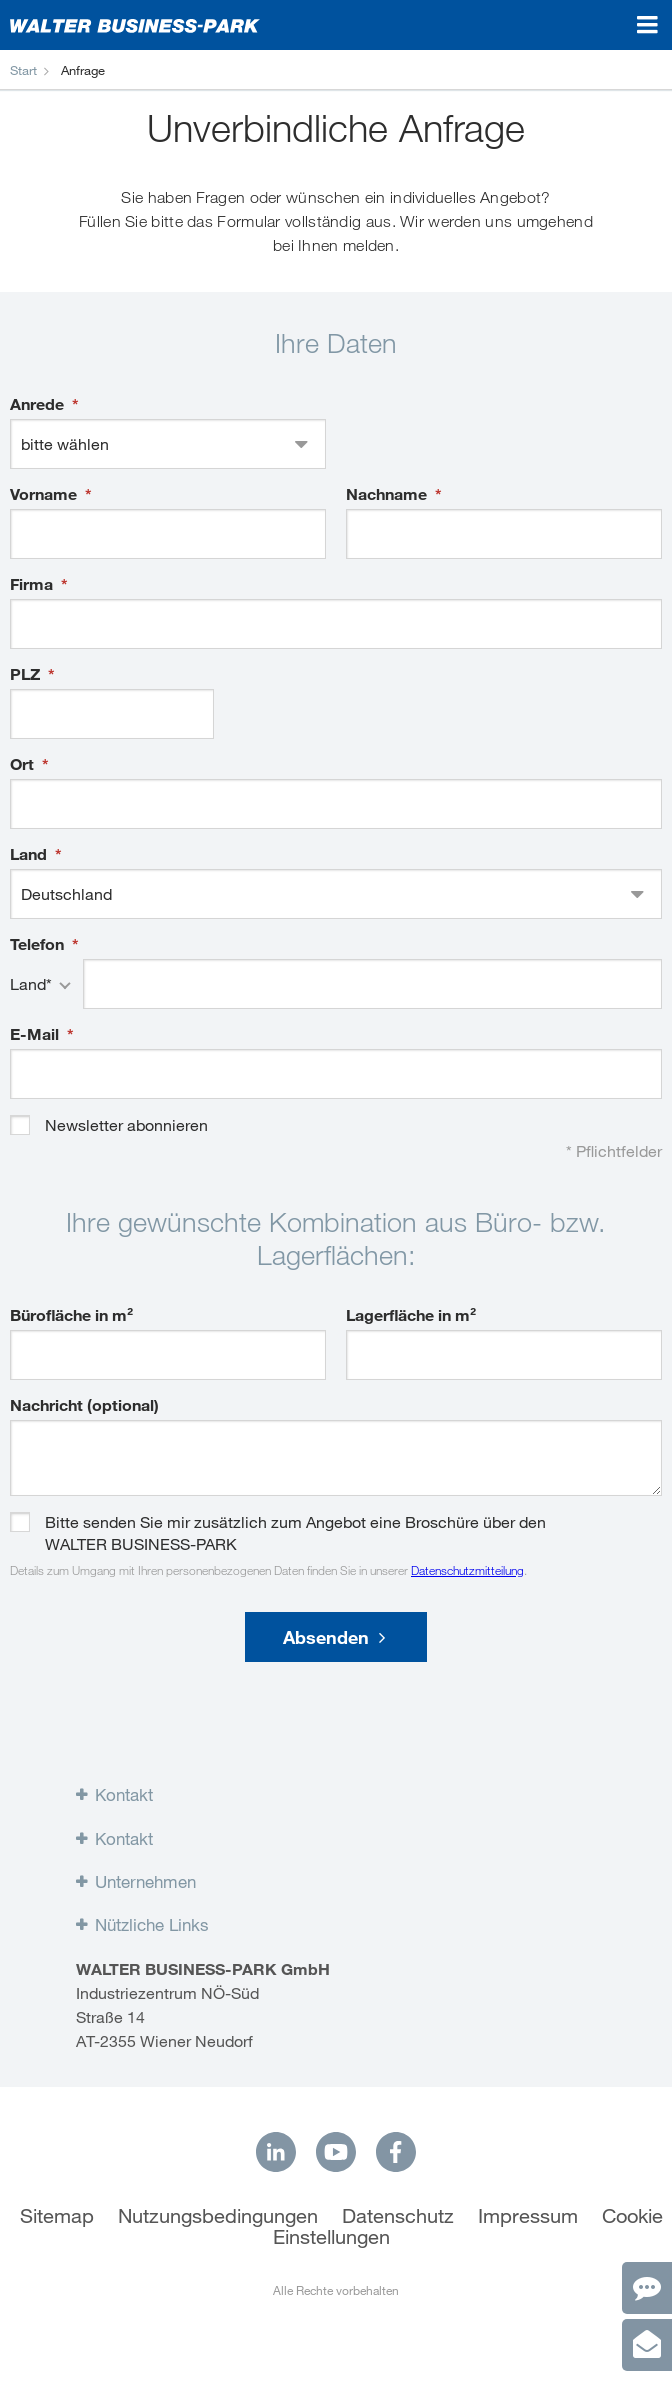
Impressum (528, 2216)
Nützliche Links (152, 1925)
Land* (31, 984)
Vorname (45, 494)
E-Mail (36, 1034)
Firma (33, 584)
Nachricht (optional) (84, 1405)
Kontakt (124, 1795)
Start (23, 70)
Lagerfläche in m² (411, 1315)
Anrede (39, 404)
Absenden (334, 1637)
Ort (24, 764)
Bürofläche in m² (71, 1315)
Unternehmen (145, 1882)
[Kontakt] (647, 2288)
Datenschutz (398, 2216)
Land (30, 854)
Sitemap (57, 2216)
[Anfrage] (647, 2345)
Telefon (39, 944)
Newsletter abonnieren (126, 1125)
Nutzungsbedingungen (218, 2216)
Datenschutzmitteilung (467, 1570)
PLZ (27, 674)
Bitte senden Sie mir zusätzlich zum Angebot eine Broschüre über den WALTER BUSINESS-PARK (295, 1522)
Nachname (388, 494)
